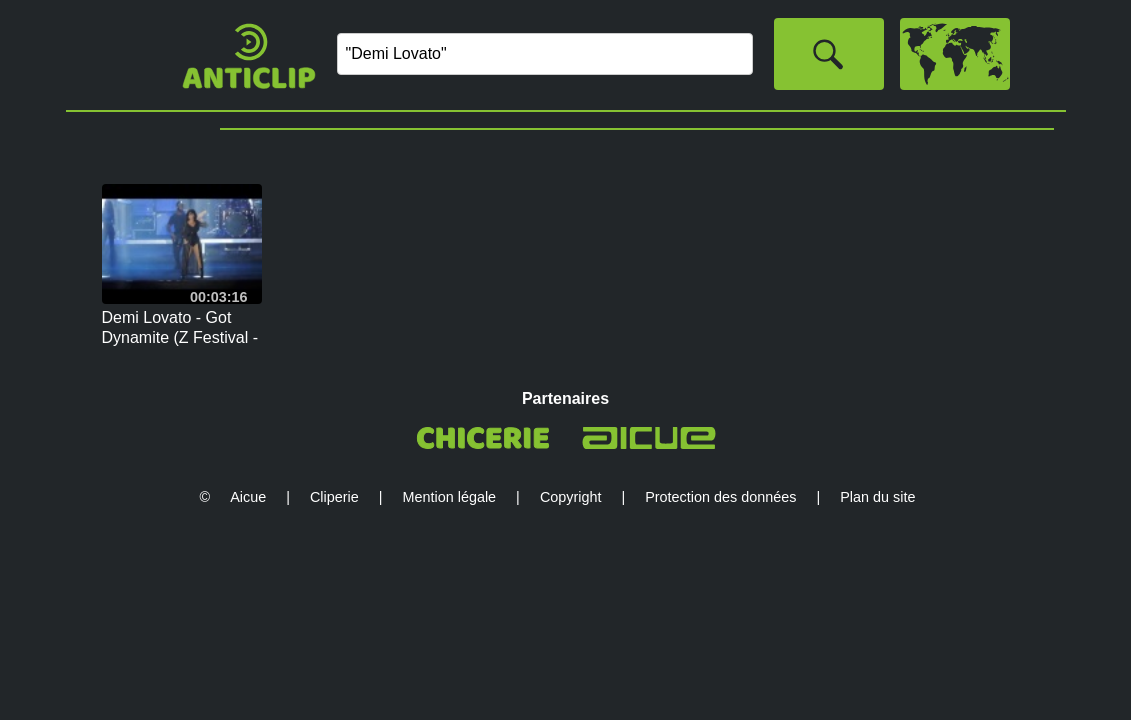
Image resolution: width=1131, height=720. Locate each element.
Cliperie (334, 497)
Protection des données (720, 497)
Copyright (571, 497)
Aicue (248, 497)
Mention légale (450, 497)
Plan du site (877, 497)
